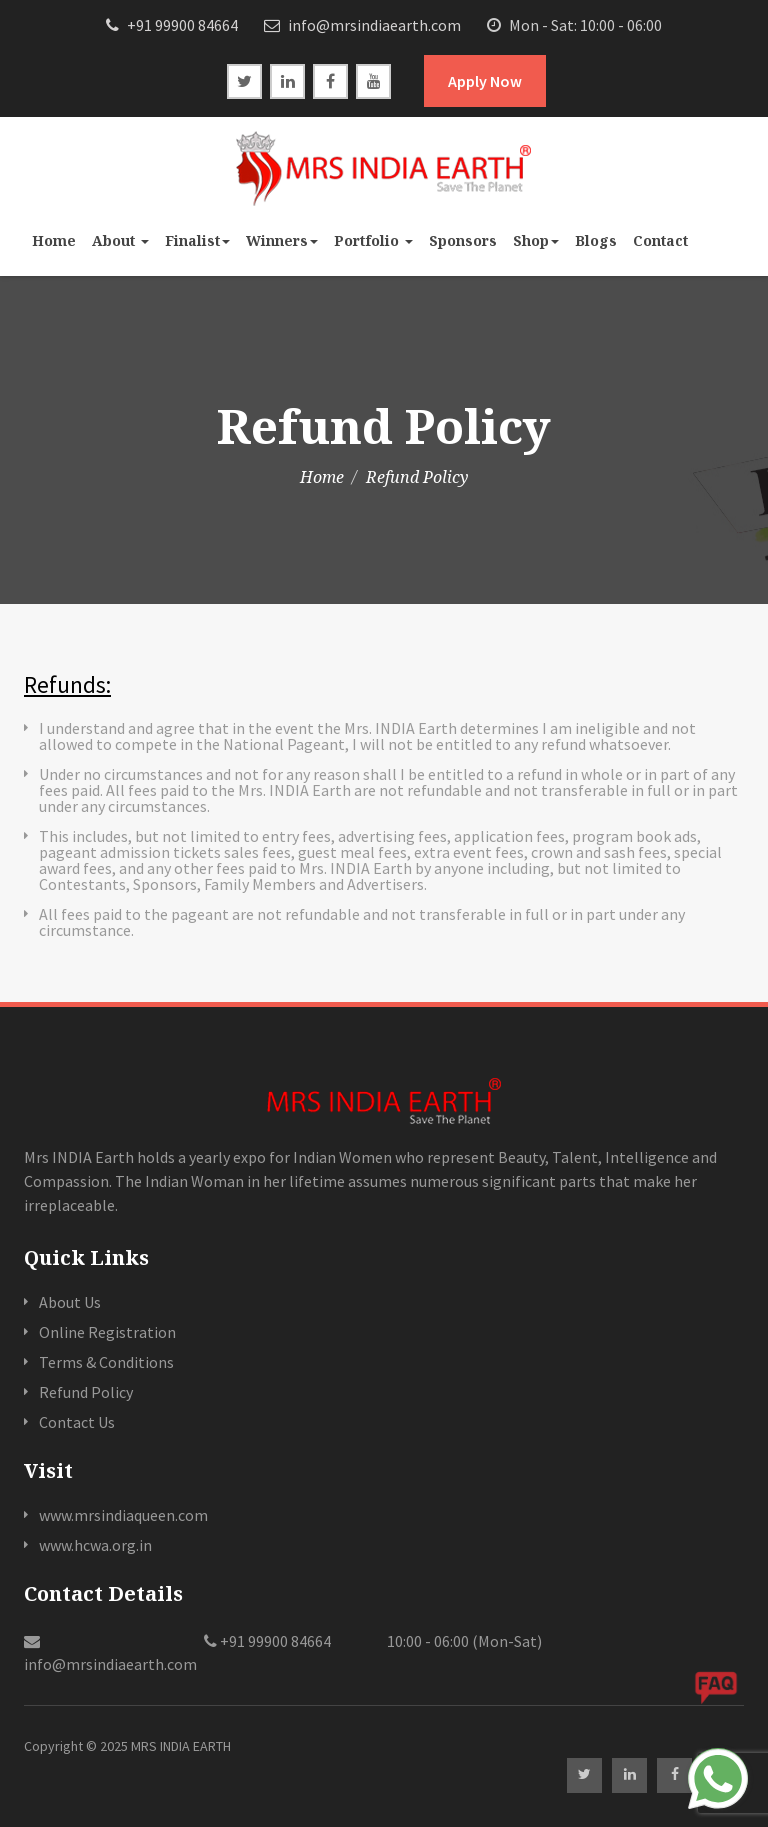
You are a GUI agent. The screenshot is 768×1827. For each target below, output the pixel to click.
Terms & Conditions (106, 1362)
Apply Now (485, 81)
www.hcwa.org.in (95, 1545)
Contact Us (77, 1422)
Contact (660, 240)
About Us (70, 1302)
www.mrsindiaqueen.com (123, 1515)
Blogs (596, 240)
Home (54, 240)
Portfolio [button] (373, 240)
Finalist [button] (197, 240)
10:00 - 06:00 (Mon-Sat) (463, 1641)
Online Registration (107, 1332)
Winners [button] (282, 240)
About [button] (120, 240)
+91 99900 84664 (172, 25)
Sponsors (463, 240)
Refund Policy (86, 1392)
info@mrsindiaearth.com (362, 25)
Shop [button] (536, 240)
